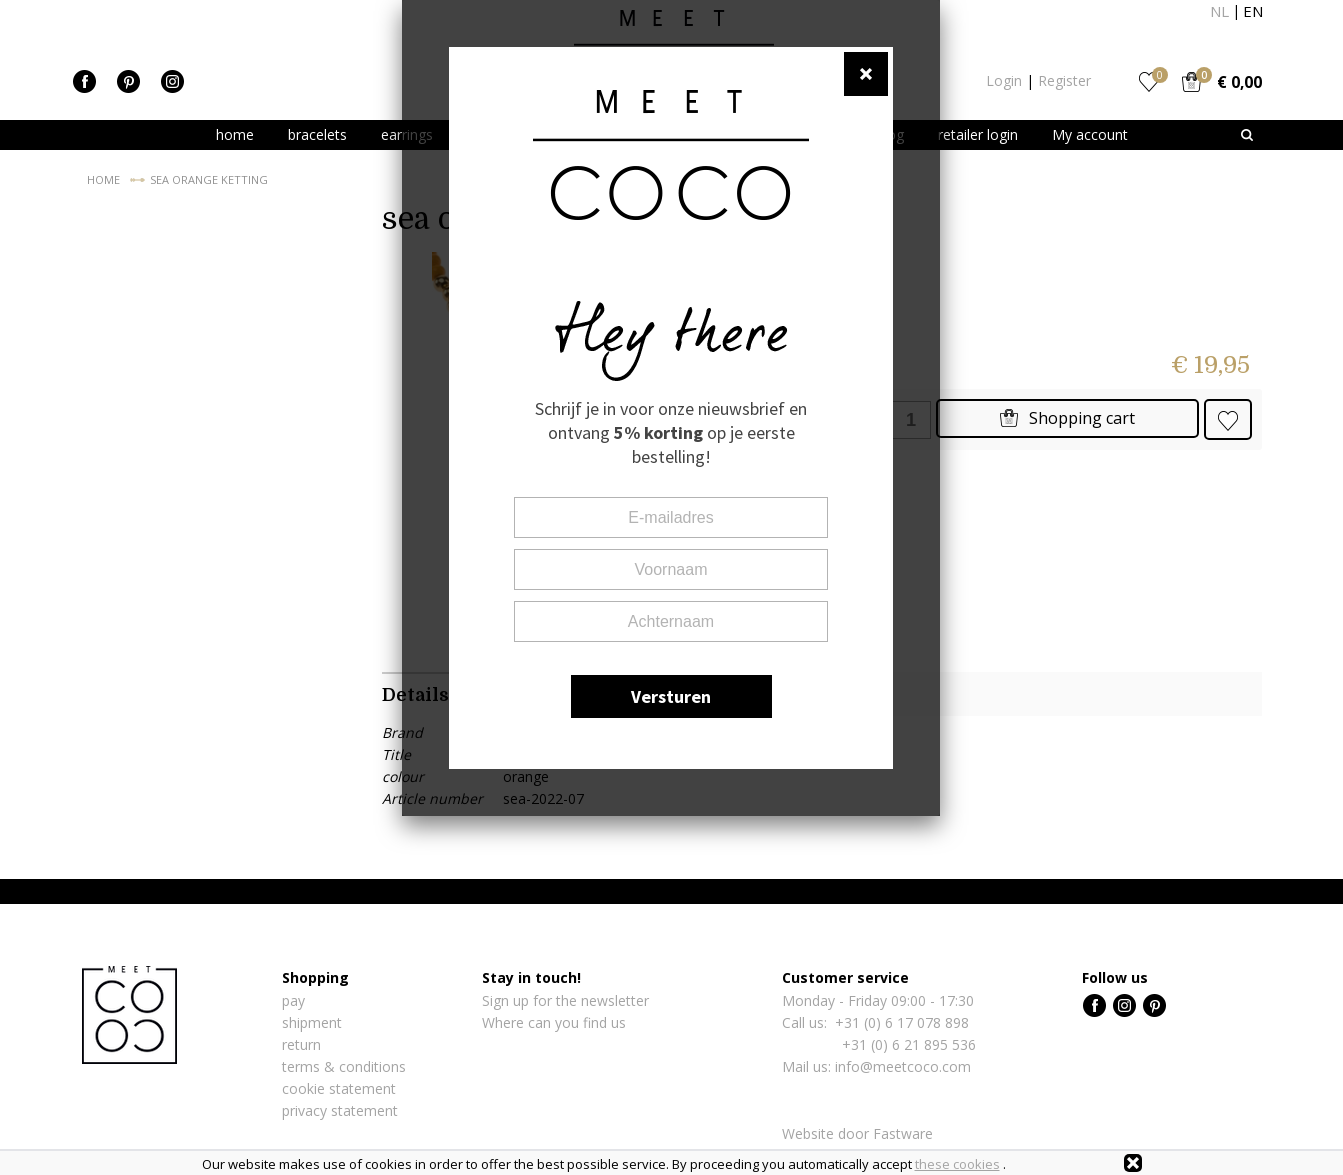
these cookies (957, 1164)
